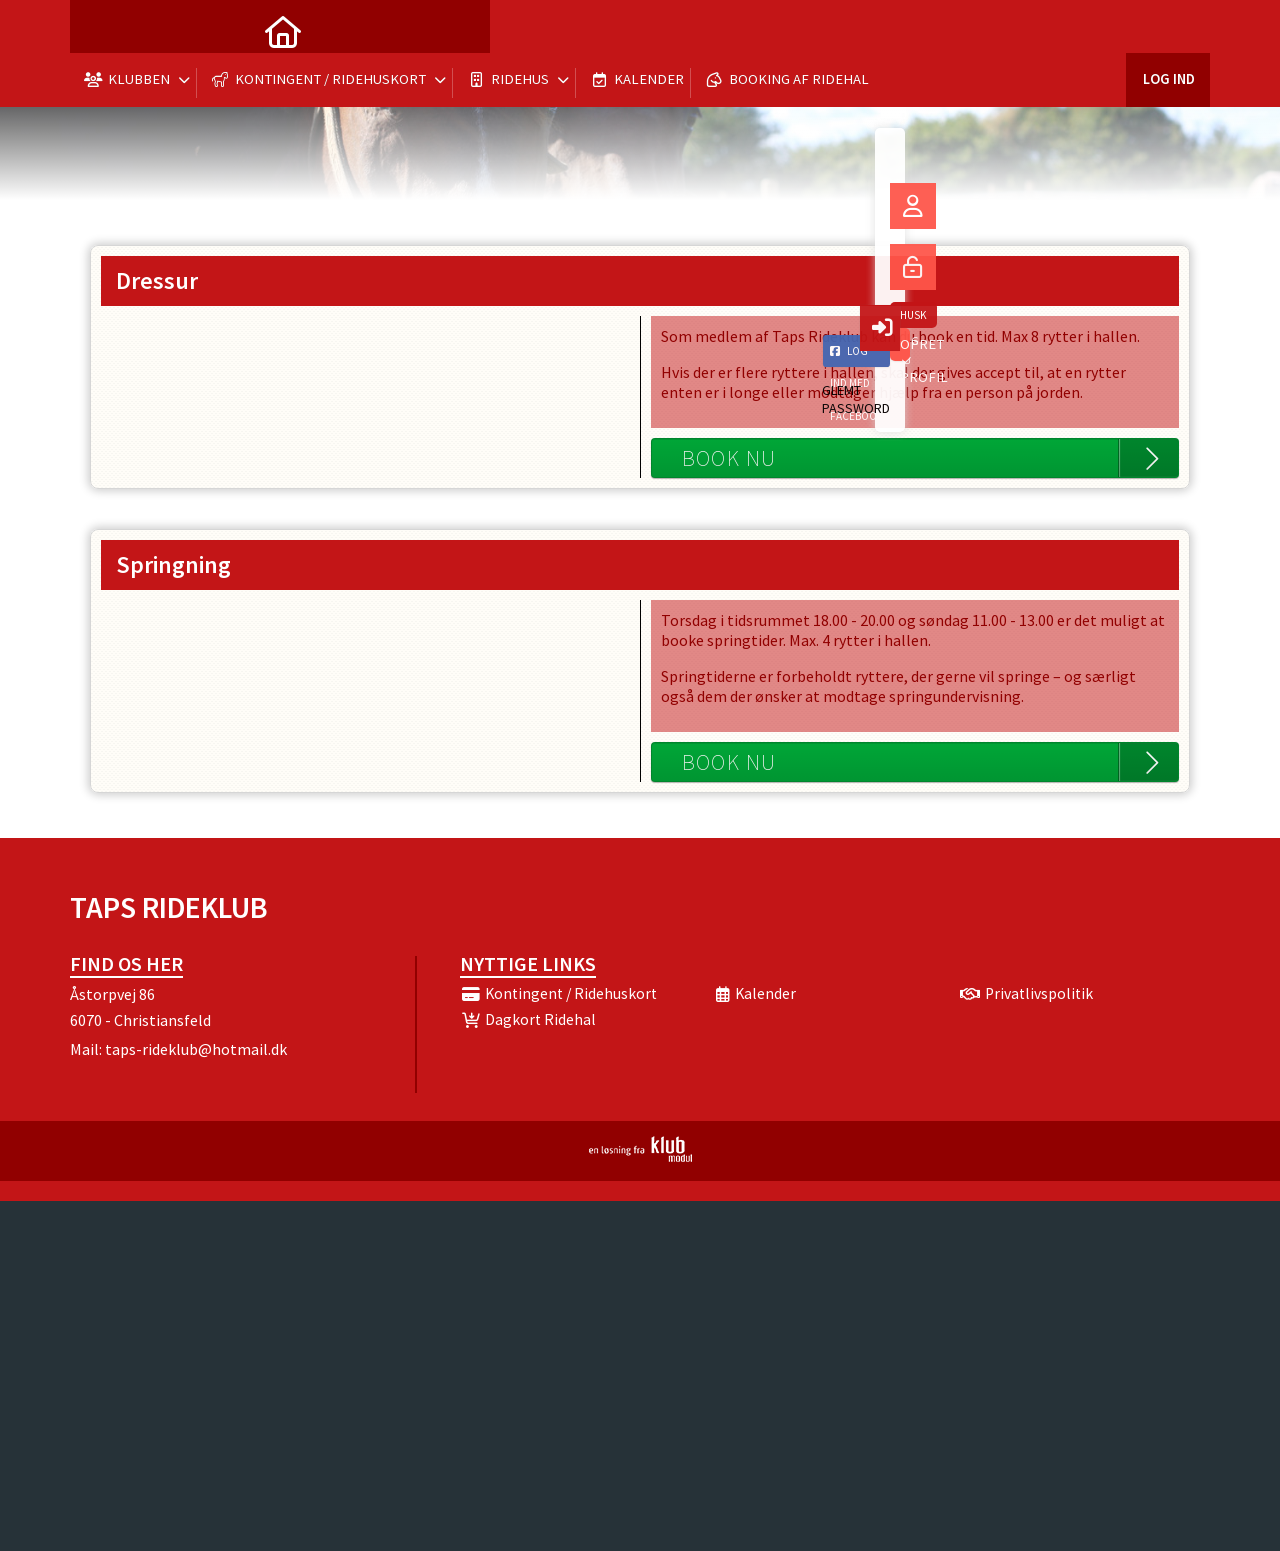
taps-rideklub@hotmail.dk (196, 1049)
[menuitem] (100, 30)
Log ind (1167, 29)
